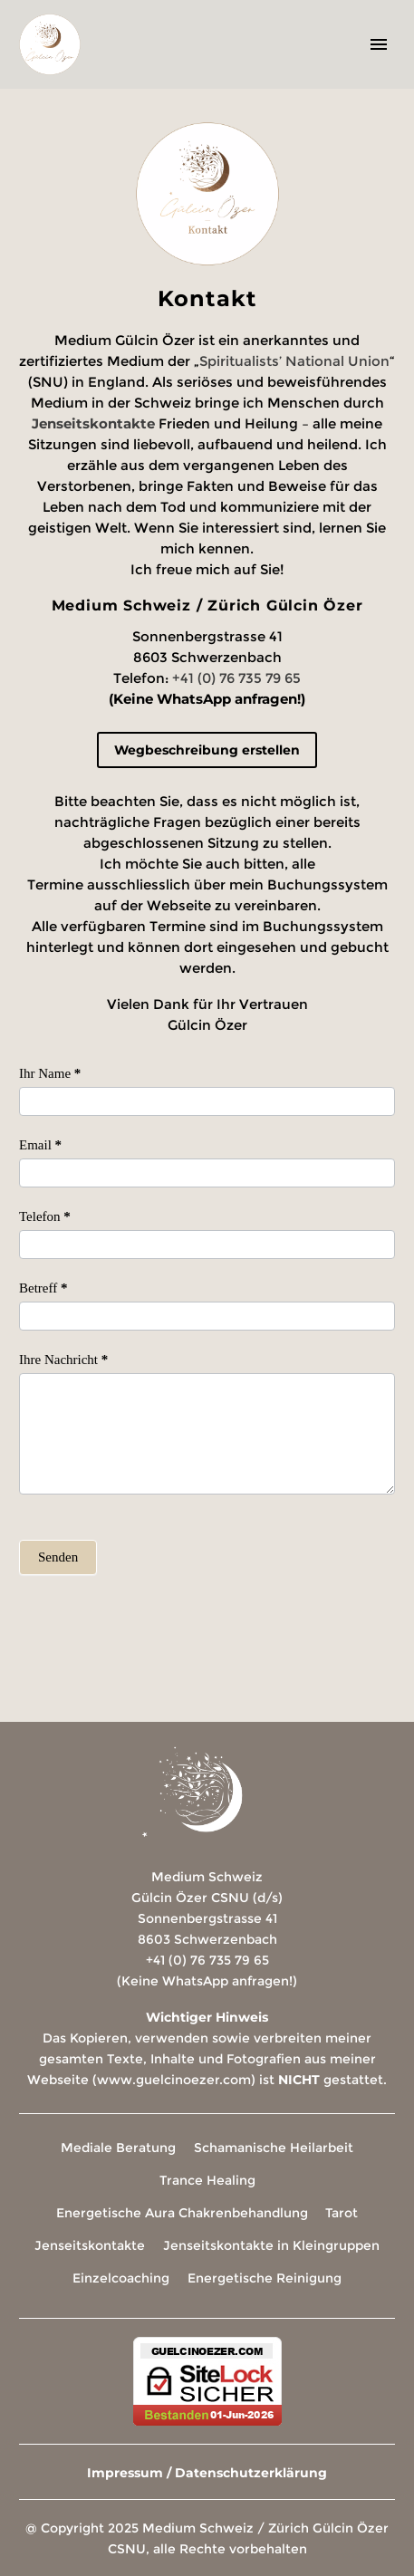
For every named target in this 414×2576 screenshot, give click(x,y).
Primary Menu (379, 44)
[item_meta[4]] (207, 1244)
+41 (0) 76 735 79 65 (236, 678)
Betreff (43, 1288)
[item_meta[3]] (207, 1172)
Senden (58, 1557)
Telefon (45, 1216)
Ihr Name (50, 1073)
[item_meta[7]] (207, 1316)
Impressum (125, 2472)
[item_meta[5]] (207, 1434)
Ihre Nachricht (63, 1359)
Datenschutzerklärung (251, 2472)
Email (40, 1145)
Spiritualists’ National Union (294, 361)
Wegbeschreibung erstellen (207, 750)
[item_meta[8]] (207, 1101)
